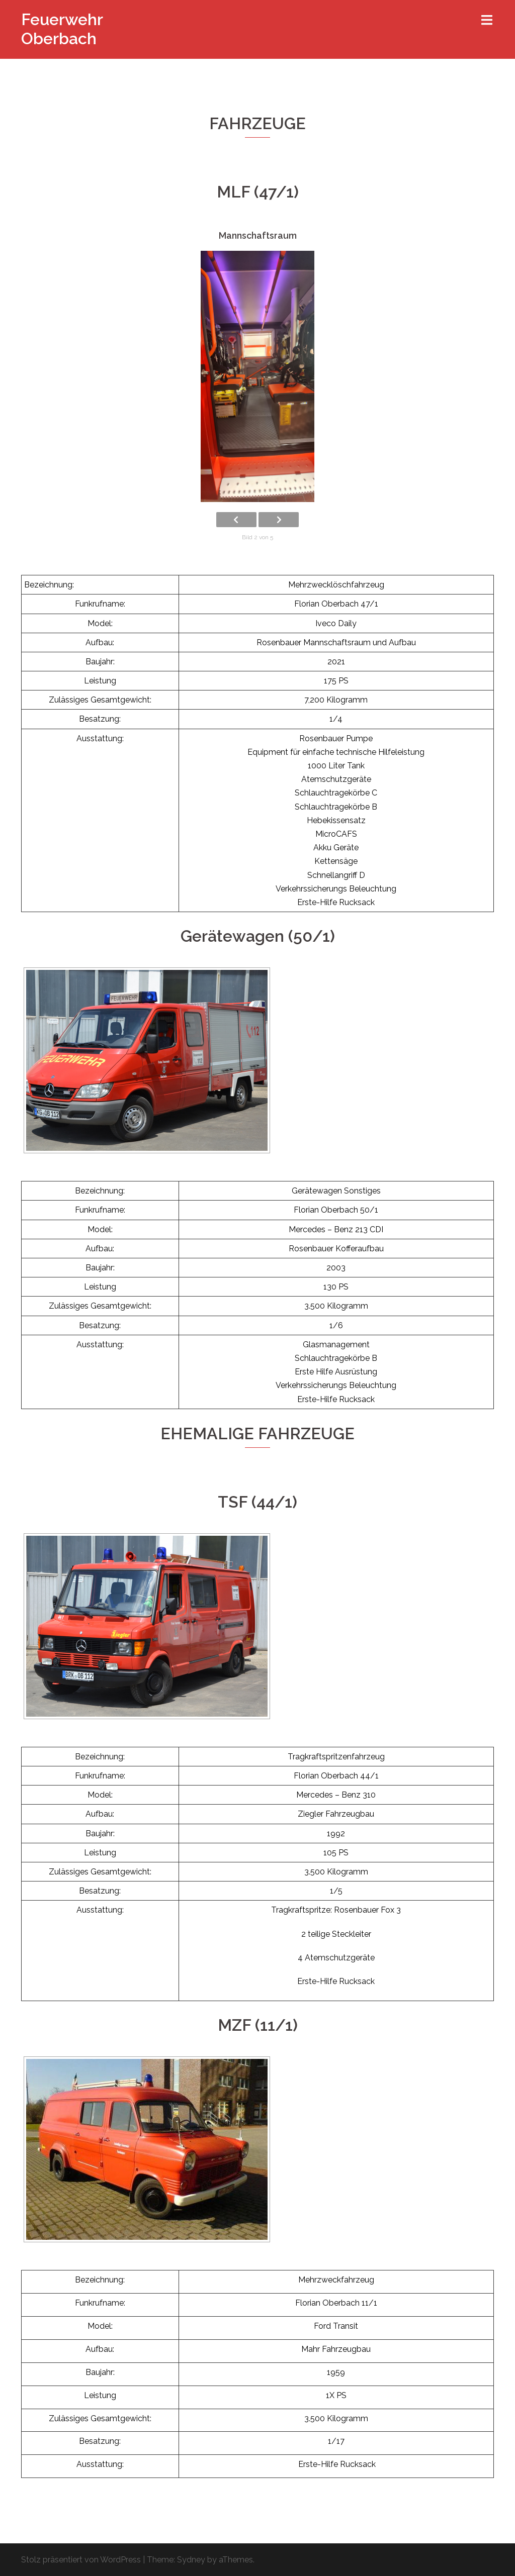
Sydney (191, 2559)
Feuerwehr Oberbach (62, 29)
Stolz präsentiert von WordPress (81, 2559)
